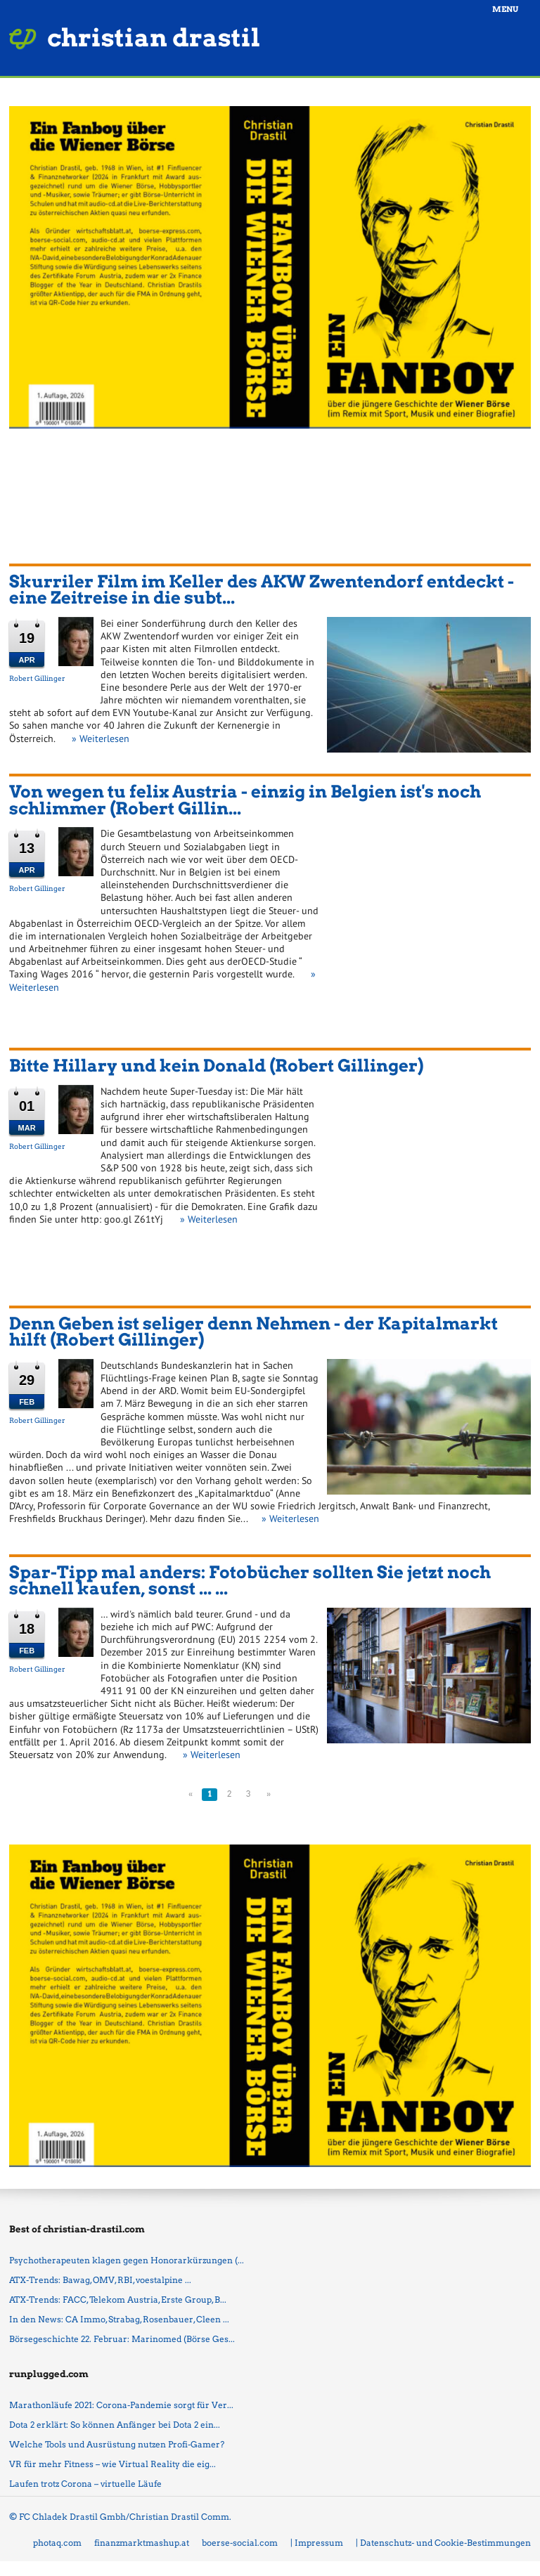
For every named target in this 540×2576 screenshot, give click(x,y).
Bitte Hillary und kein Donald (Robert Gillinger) (216, 1065)
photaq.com (57, 2542)
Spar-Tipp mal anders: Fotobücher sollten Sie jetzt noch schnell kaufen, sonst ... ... (250, 1580)
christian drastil (153, 37)
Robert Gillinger (37, 678)
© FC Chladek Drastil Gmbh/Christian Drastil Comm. (120, 2516)
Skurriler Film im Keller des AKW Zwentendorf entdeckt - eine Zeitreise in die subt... (261, 590)
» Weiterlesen (100, 738)
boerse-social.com (240, 2542)
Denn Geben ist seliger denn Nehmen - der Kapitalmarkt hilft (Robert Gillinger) (253, 1332)
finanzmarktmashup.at (141, 2542)
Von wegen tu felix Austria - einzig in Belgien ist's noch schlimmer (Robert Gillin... (245, 800)
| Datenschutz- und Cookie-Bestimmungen (443, 2542)
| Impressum (316, 2542)
